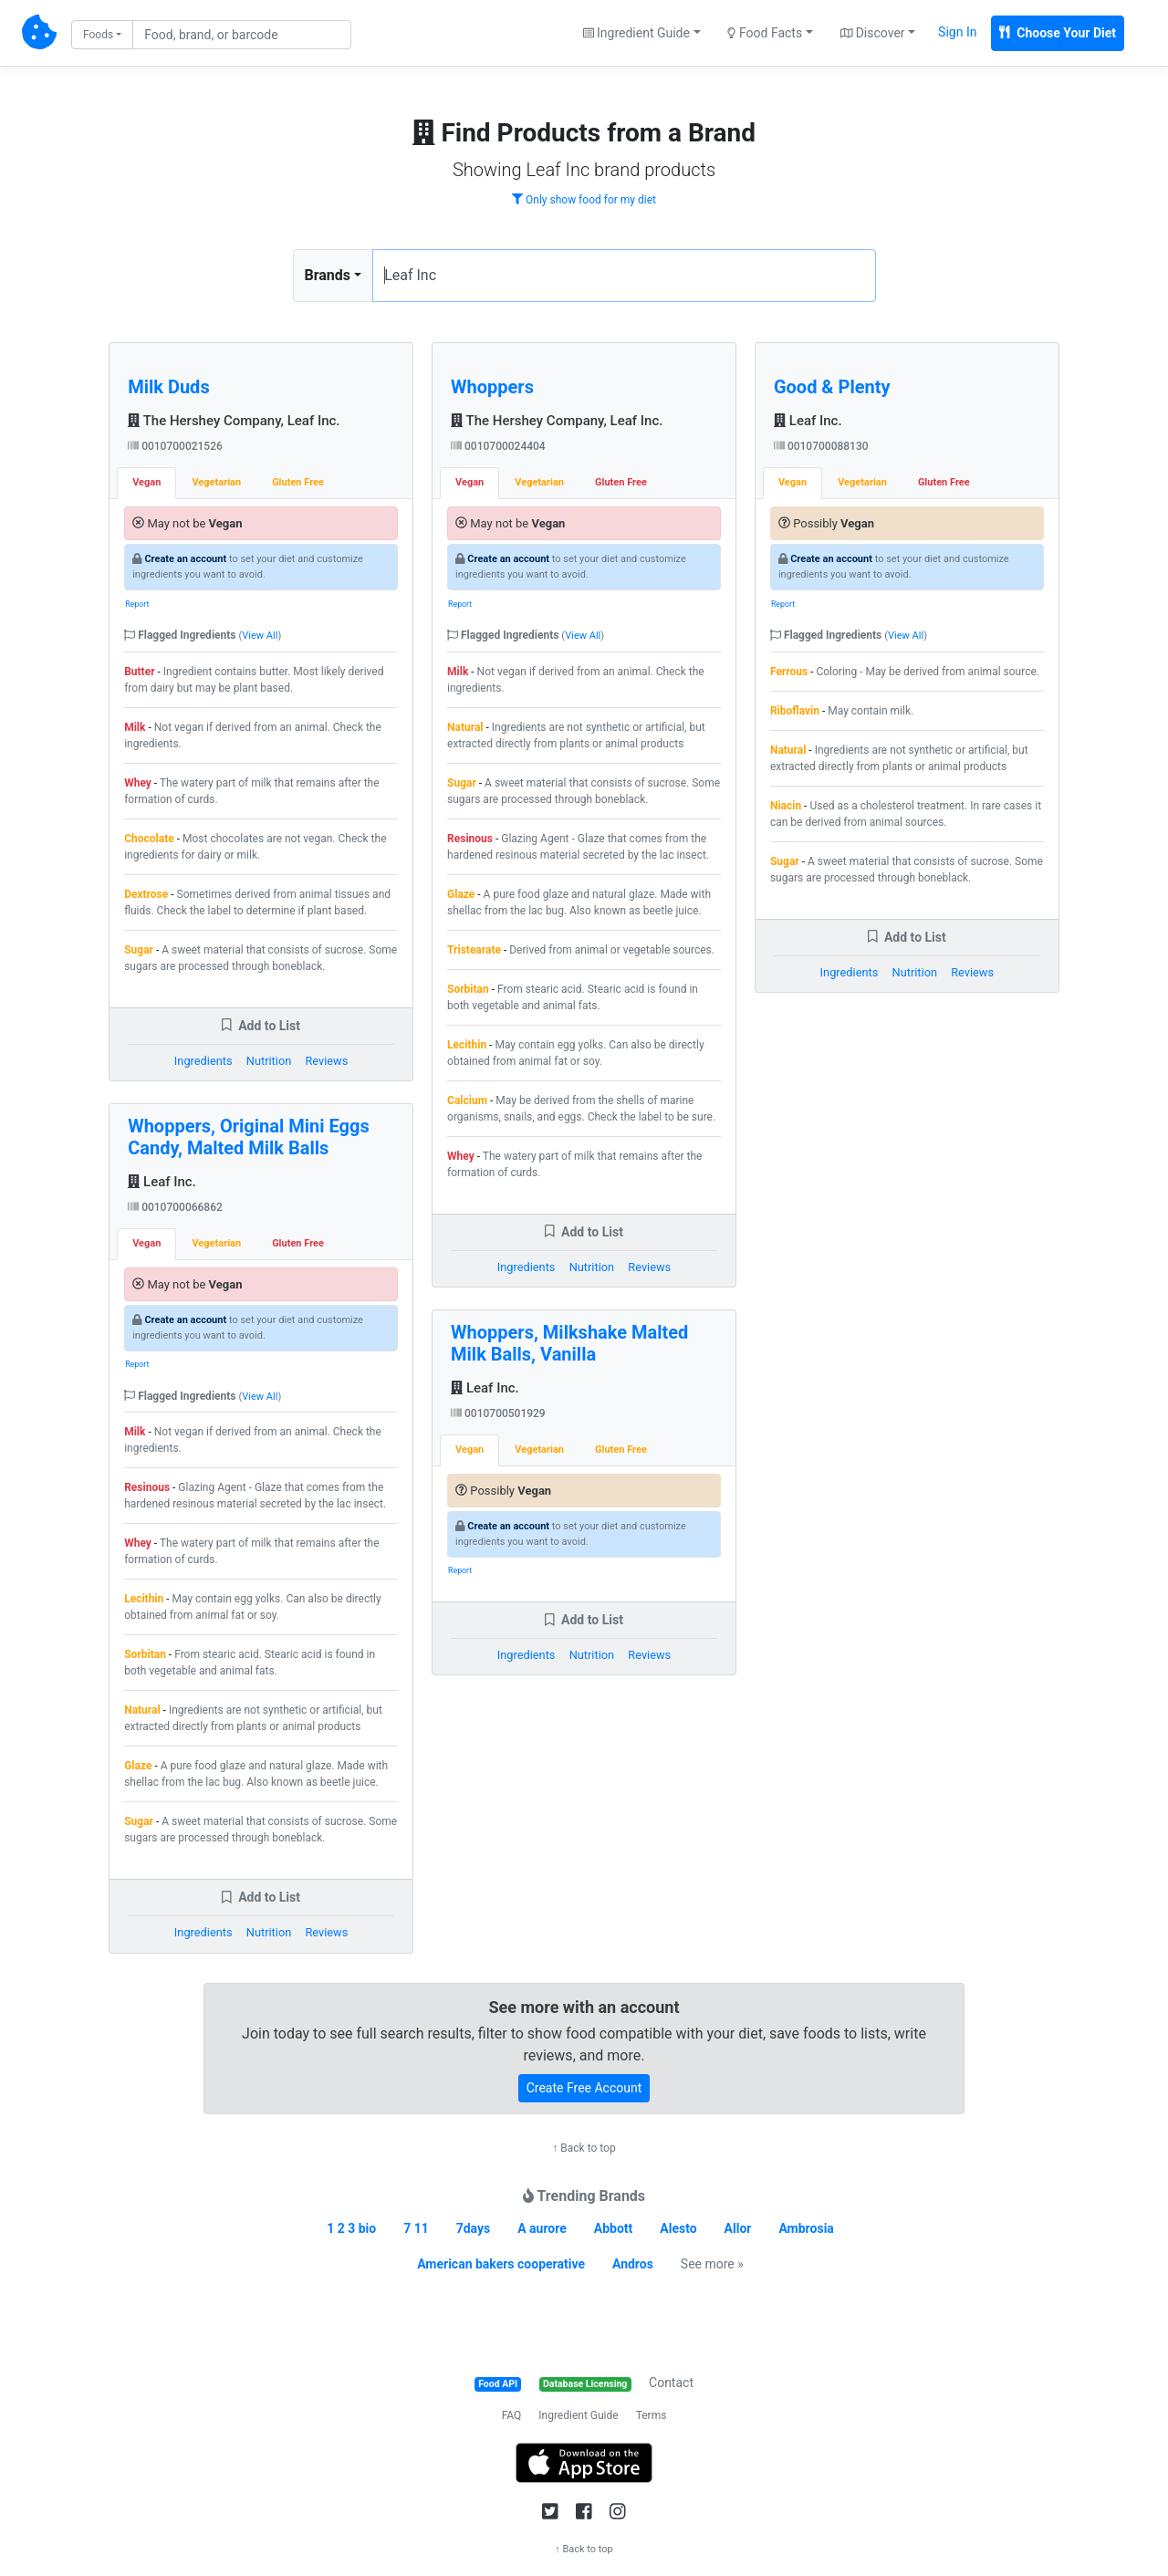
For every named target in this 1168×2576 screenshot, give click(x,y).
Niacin (785, 805)
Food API (497, 2384)
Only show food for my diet (584, 199)
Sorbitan (145, 1654)
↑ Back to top (583, 2148)
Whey (137, 783)
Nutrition (268, 1061)
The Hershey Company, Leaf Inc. (233, 420)
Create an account (185, 559)
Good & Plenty (832, 387)
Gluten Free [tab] (298, 482)
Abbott (613, 2228)
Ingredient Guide (578, 2415)
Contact (671, 2382)
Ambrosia (805, 2228)
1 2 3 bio (351, 2228)
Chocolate (149, 838)
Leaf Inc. (162, 1181)
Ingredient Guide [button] (636, 33)
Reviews (326, 1061)
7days (473, 2228)
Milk (134, 727)
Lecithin (143, 1598)
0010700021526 (175, 446)
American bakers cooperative (501, 2264)
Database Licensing (585, 2384)
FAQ (512, 2415)
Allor (738, 2228)
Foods (98, 34)
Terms (651, 2415)
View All (259, 635)
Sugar (138, 950)
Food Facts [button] (764, 33)
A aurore (542, 2228)
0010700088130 (821, 446)
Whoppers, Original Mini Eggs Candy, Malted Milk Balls (249, 1137)
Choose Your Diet (1057, 33)
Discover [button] (872, 33)
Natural (142, 1710)
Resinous (147, 1487)
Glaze (137, 1765)
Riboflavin (794, 710)
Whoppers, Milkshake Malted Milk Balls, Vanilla (569, 1343)
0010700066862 (175, 1207)
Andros (632, 2264)
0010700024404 (498, 446)
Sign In (957, 32)
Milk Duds (168, 387)
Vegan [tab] (146, 482)
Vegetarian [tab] (216, 482)
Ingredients (203, 1061)
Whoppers (492, 387)
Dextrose (146, 894)
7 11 (416, 2228)
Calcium (467, 1100)
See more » (712, 2264)
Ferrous (789, 671)
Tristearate (474, 950)
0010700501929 (498, 1413)
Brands (328, 275)
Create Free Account (584, 2088)
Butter (139, 671)
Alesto (678, 2228)
